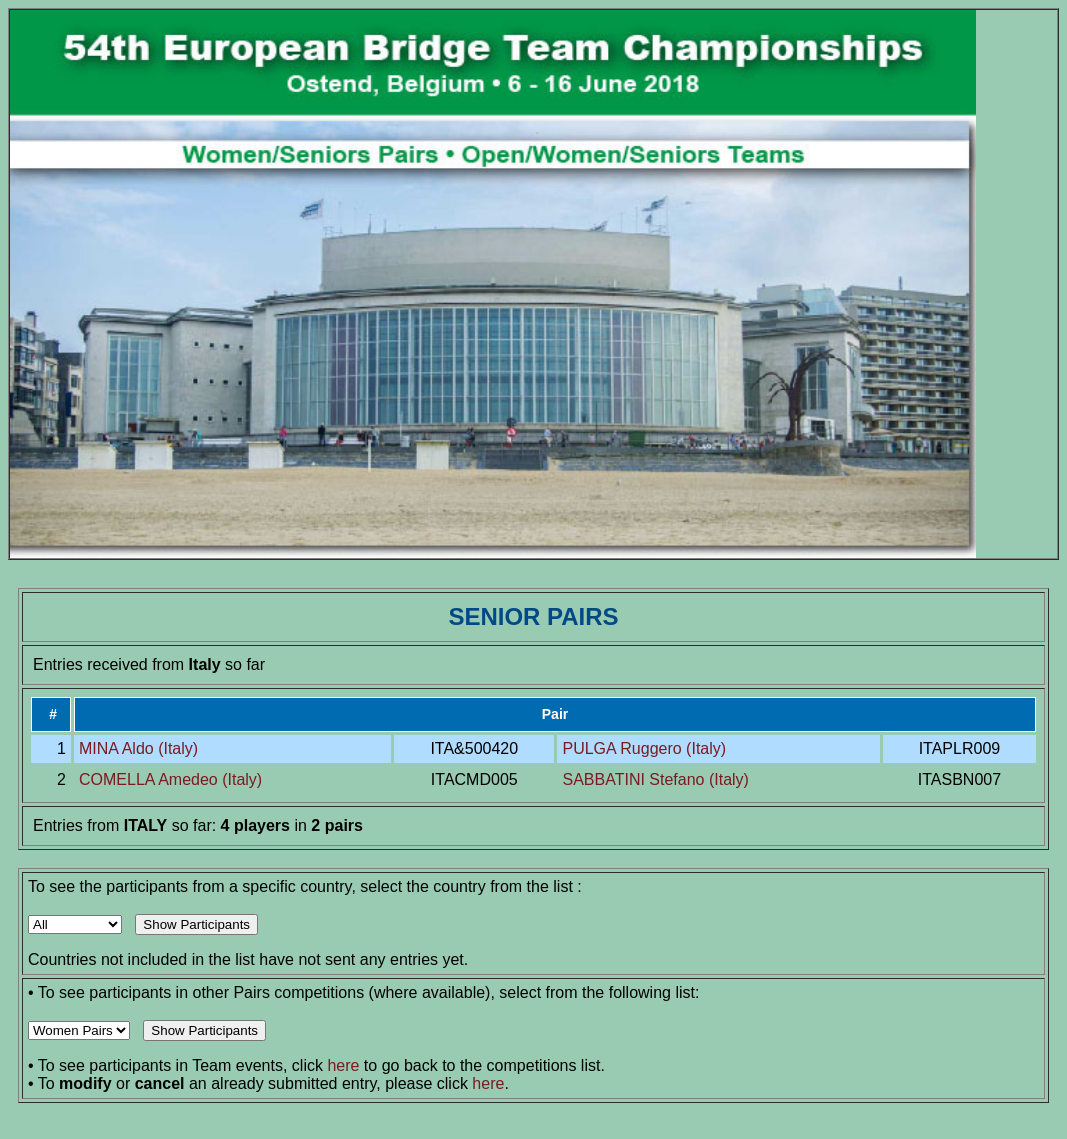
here (343, 1065)
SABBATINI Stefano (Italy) (655, 779)
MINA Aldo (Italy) (138, 748)
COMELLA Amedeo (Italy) (170, 779)
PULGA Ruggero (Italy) (644, 748)
